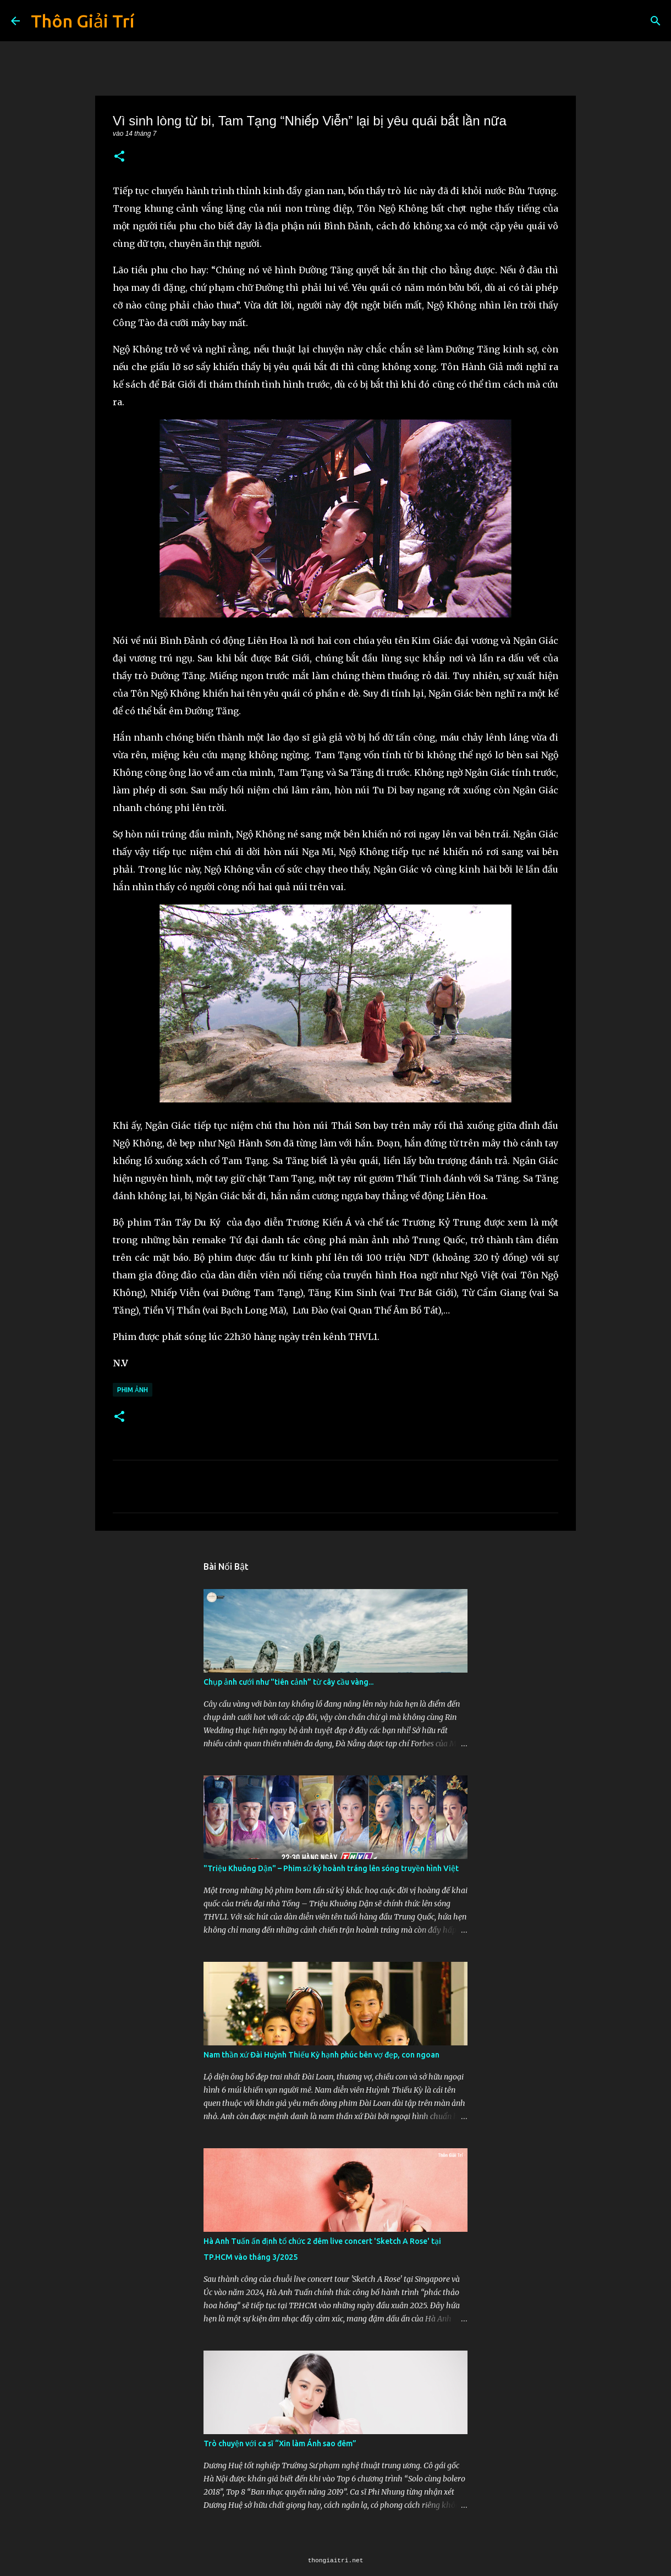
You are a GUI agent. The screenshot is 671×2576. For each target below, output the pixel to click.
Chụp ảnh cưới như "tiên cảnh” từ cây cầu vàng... (288, 1682)
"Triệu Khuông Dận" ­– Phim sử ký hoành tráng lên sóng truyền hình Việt (331, 1868)
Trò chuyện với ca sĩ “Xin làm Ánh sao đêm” (280, 2443)
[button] (119, 157)
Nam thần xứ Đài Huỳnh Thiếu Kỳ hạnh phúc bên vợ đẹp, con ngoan (321, 2054)
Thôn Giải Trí (82, 21)
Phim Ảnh (132, 1389)
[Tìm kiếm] (655, 21)
